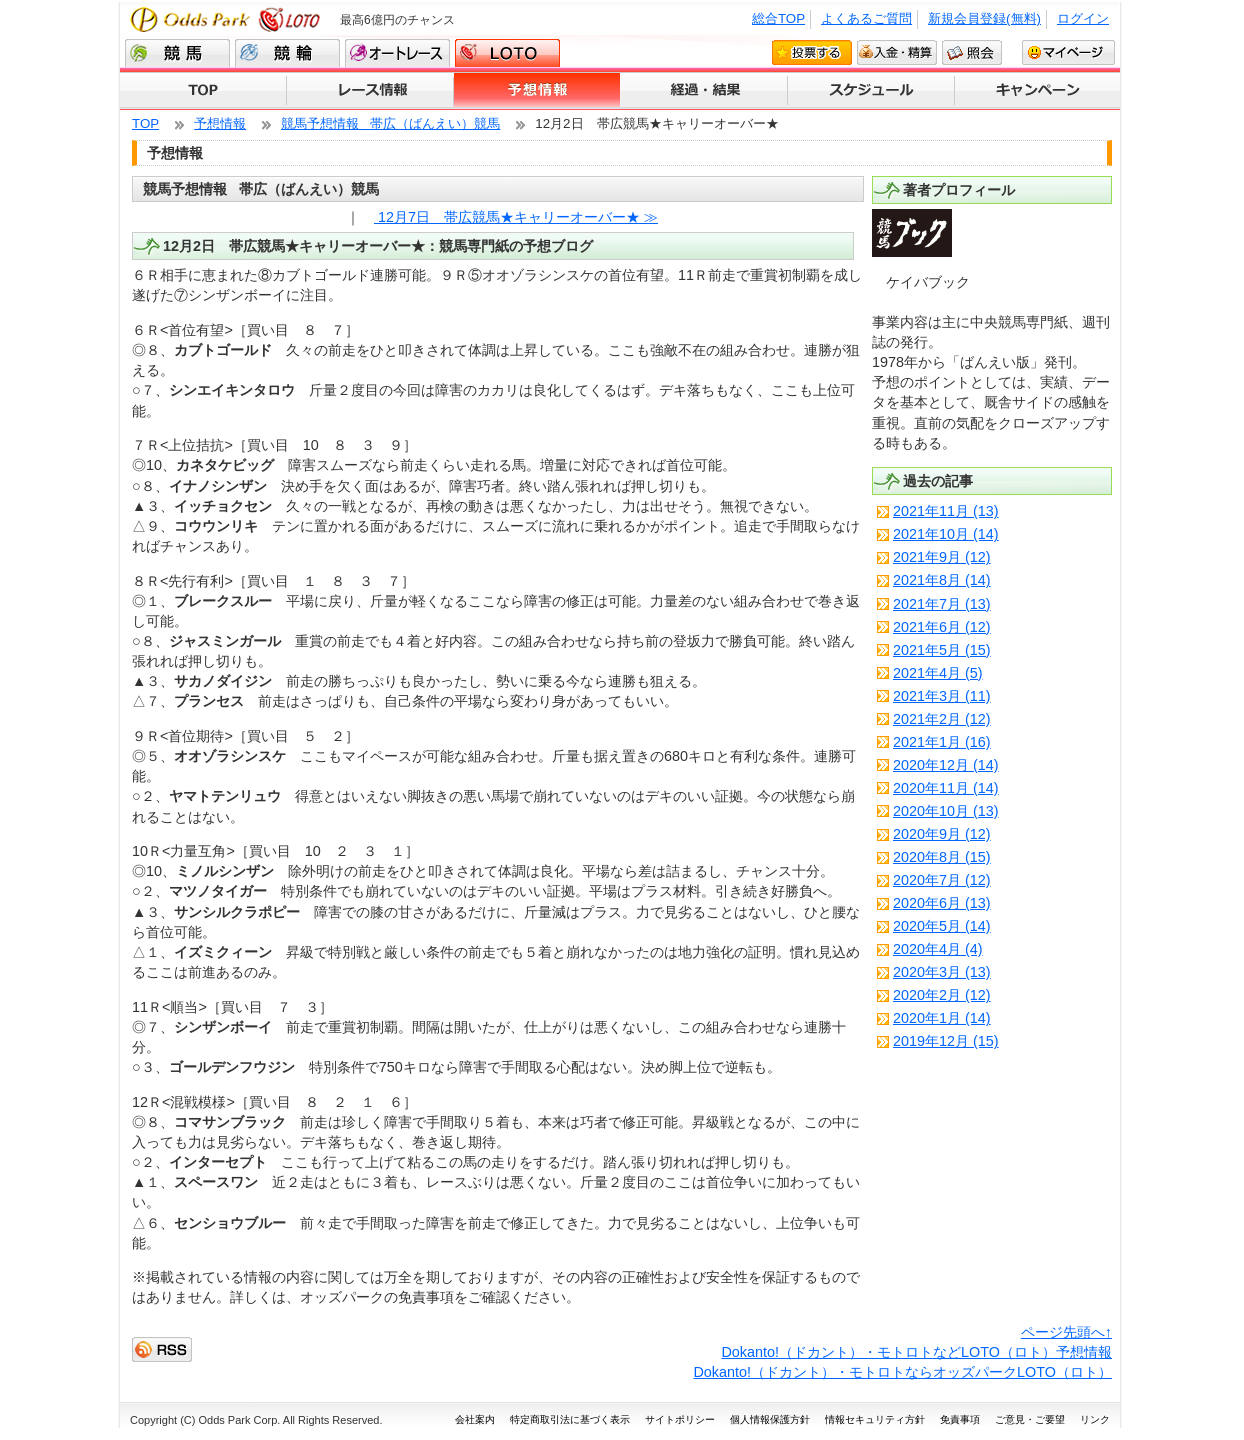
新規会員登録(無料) (984, 18)
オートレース (397, 53)
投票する (812, 52)
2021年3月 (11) (942, 696)
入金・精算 (897, 52)
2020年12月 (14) (946, 765)
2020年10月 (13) (946, 811)
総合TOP (778, 18)
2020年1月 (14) (942, 1018)
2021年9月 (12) (942, 557)
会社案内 (475, 1419)
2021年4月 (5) (938, 673)
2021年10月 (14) (946, 534)
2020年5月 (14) (942, 926)
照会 (972, 52)
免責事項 (960, 1419)
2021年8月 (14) (942, 580)
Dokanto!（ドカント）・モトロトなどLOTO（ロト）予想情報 (916, 1352)
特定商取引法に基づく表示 (570, 1419)
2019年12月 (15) (946, 1041)
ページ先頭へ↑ (1066, 1332)
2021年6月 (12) (942, 627)
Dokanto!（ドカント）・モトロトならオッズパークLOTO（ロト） (902, 1372)
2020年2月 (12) (942, 995)
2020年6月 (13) (942, 903)
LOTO (507, 53)
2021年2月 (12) (942, 719)
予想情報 (537, 91)
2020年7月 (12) (942, 880)
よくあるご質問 (866, 18)
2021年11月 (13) (946, 511)
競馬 (177, 53)
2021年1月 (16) (942, 742)
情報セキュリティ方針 (875, 1419)
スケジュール (871, 91)
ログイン (1083, 18)
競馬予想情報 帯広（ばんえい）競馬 (390, 123)
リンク (1095, 1419)
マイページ (1068, 52)
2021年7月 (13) (942, 604)
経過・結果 (704, 91)
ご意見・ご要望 (1030, 1419)
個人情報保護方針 (770, 1419)
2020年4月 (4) (938, 949)
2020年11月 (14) (946, 788)
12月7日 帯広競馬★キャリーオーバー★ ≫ (516, 217)
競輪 (287, 53)
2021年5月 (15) (942, 650)
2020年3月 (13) (942, 972)
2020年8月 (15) (942, 857)
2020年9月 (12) (942, 834)
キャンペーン (1037, 91)
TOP (203, 91)
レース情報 (370, 91)
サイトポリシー (680, 1419)
